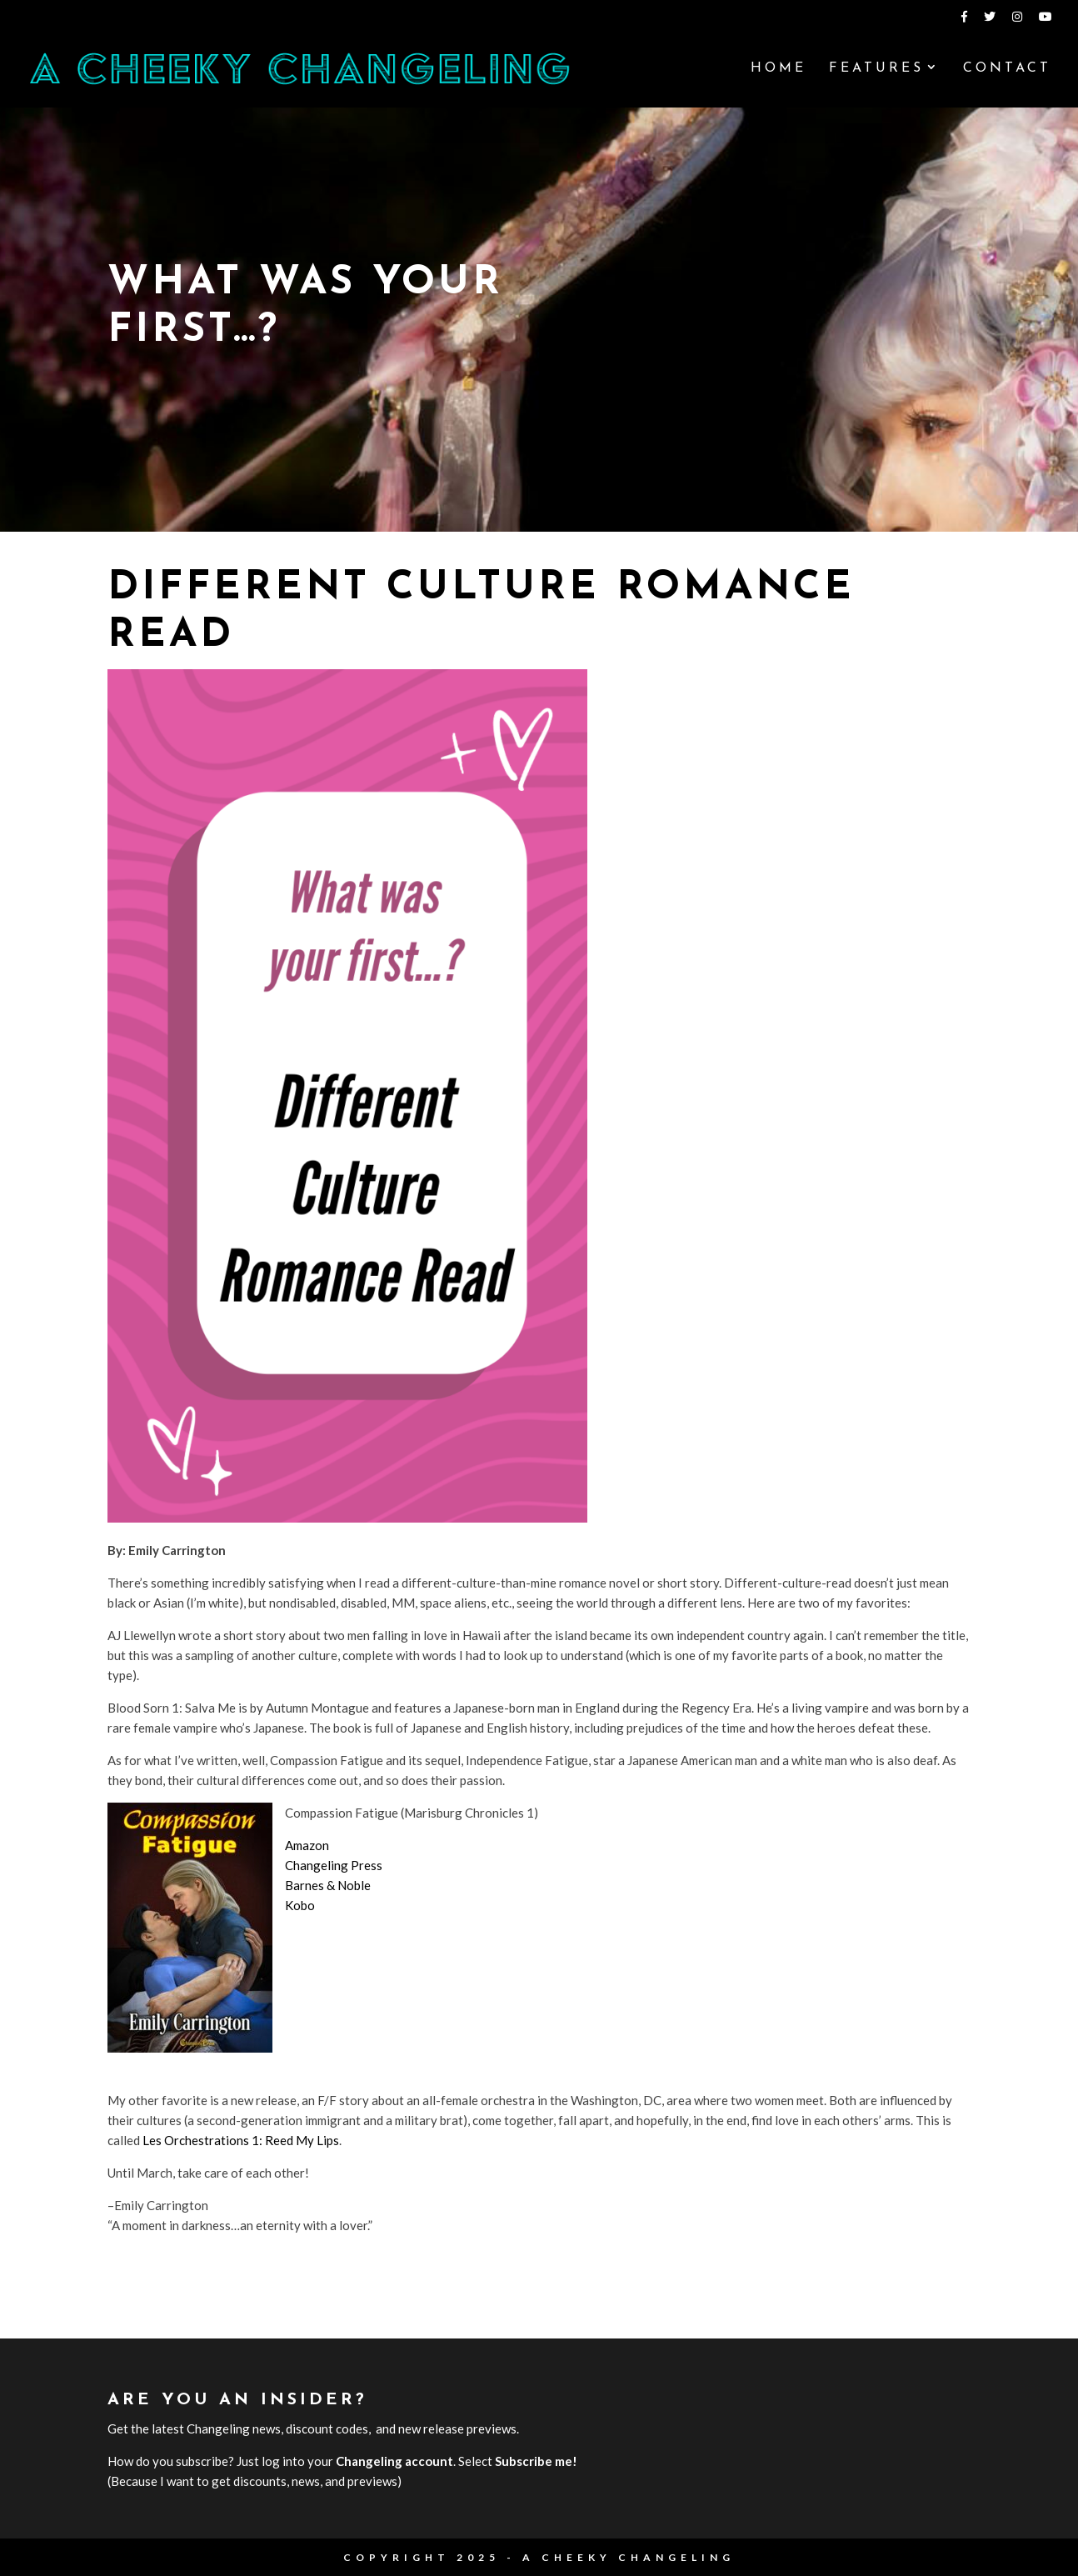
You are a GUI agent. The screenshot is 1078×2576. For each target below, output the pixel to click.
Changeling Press (333, 1865)
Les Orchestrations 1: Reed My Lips (240, 2140)
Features (876, 69)
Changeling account (394, 2460)
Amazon (307, 1845)
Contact (1007, 69)
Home (778, 69)
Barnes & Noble (328, 1885)
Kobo (300, 1905)
